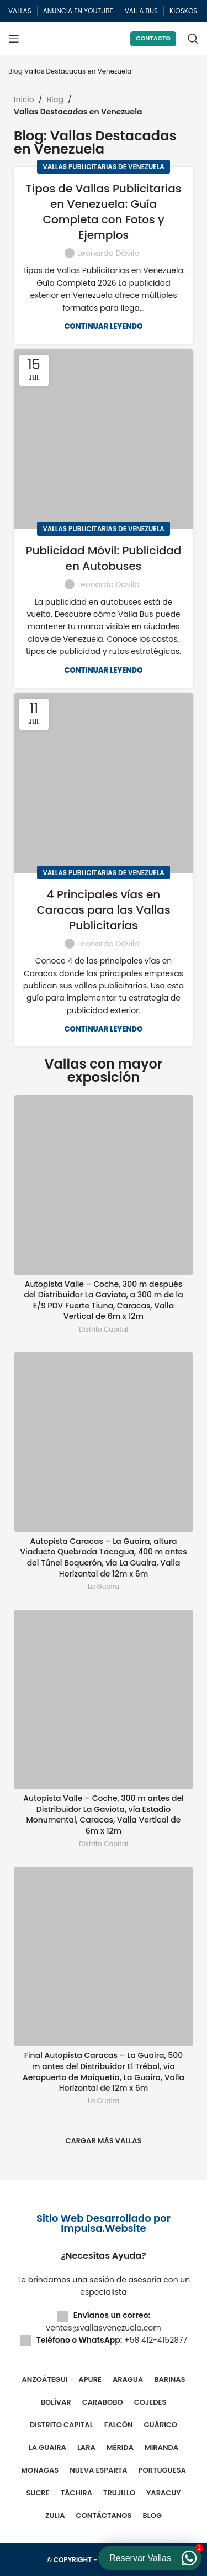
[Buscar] (193, 39)
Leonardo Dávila (108, 253)
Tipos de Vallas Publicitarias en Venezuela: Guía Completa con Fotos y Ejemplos (104, 212)
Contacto (153, 38)
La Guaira (103, 1586)
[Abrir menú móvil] (14, 39)
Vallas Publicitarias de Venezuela (103, 166)
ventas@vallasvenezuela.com (103, 2327)
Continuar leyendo (103, 326)
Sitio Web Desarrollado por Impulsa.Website (103, 2223)
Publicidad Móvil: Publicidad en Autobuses (104, 558)
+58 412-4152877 (155, 2339)
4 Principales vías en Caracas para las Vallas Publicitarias (103, 910)
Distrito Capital (103, 1329)
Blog (15, 71)
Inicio (24, 99)
